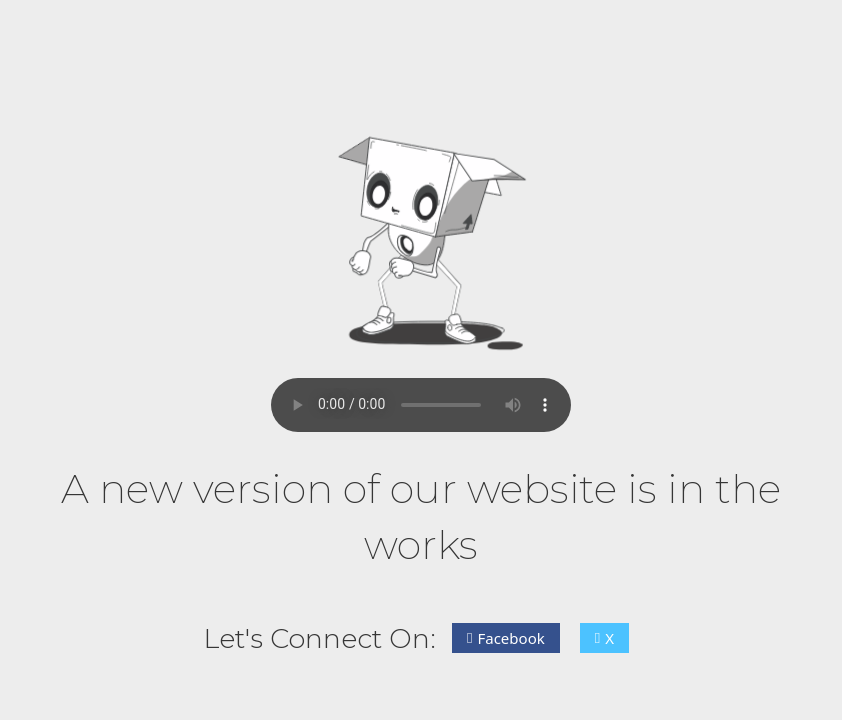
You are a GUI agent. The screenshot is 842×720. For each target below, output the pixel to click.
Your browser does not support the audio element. (421, 405)
